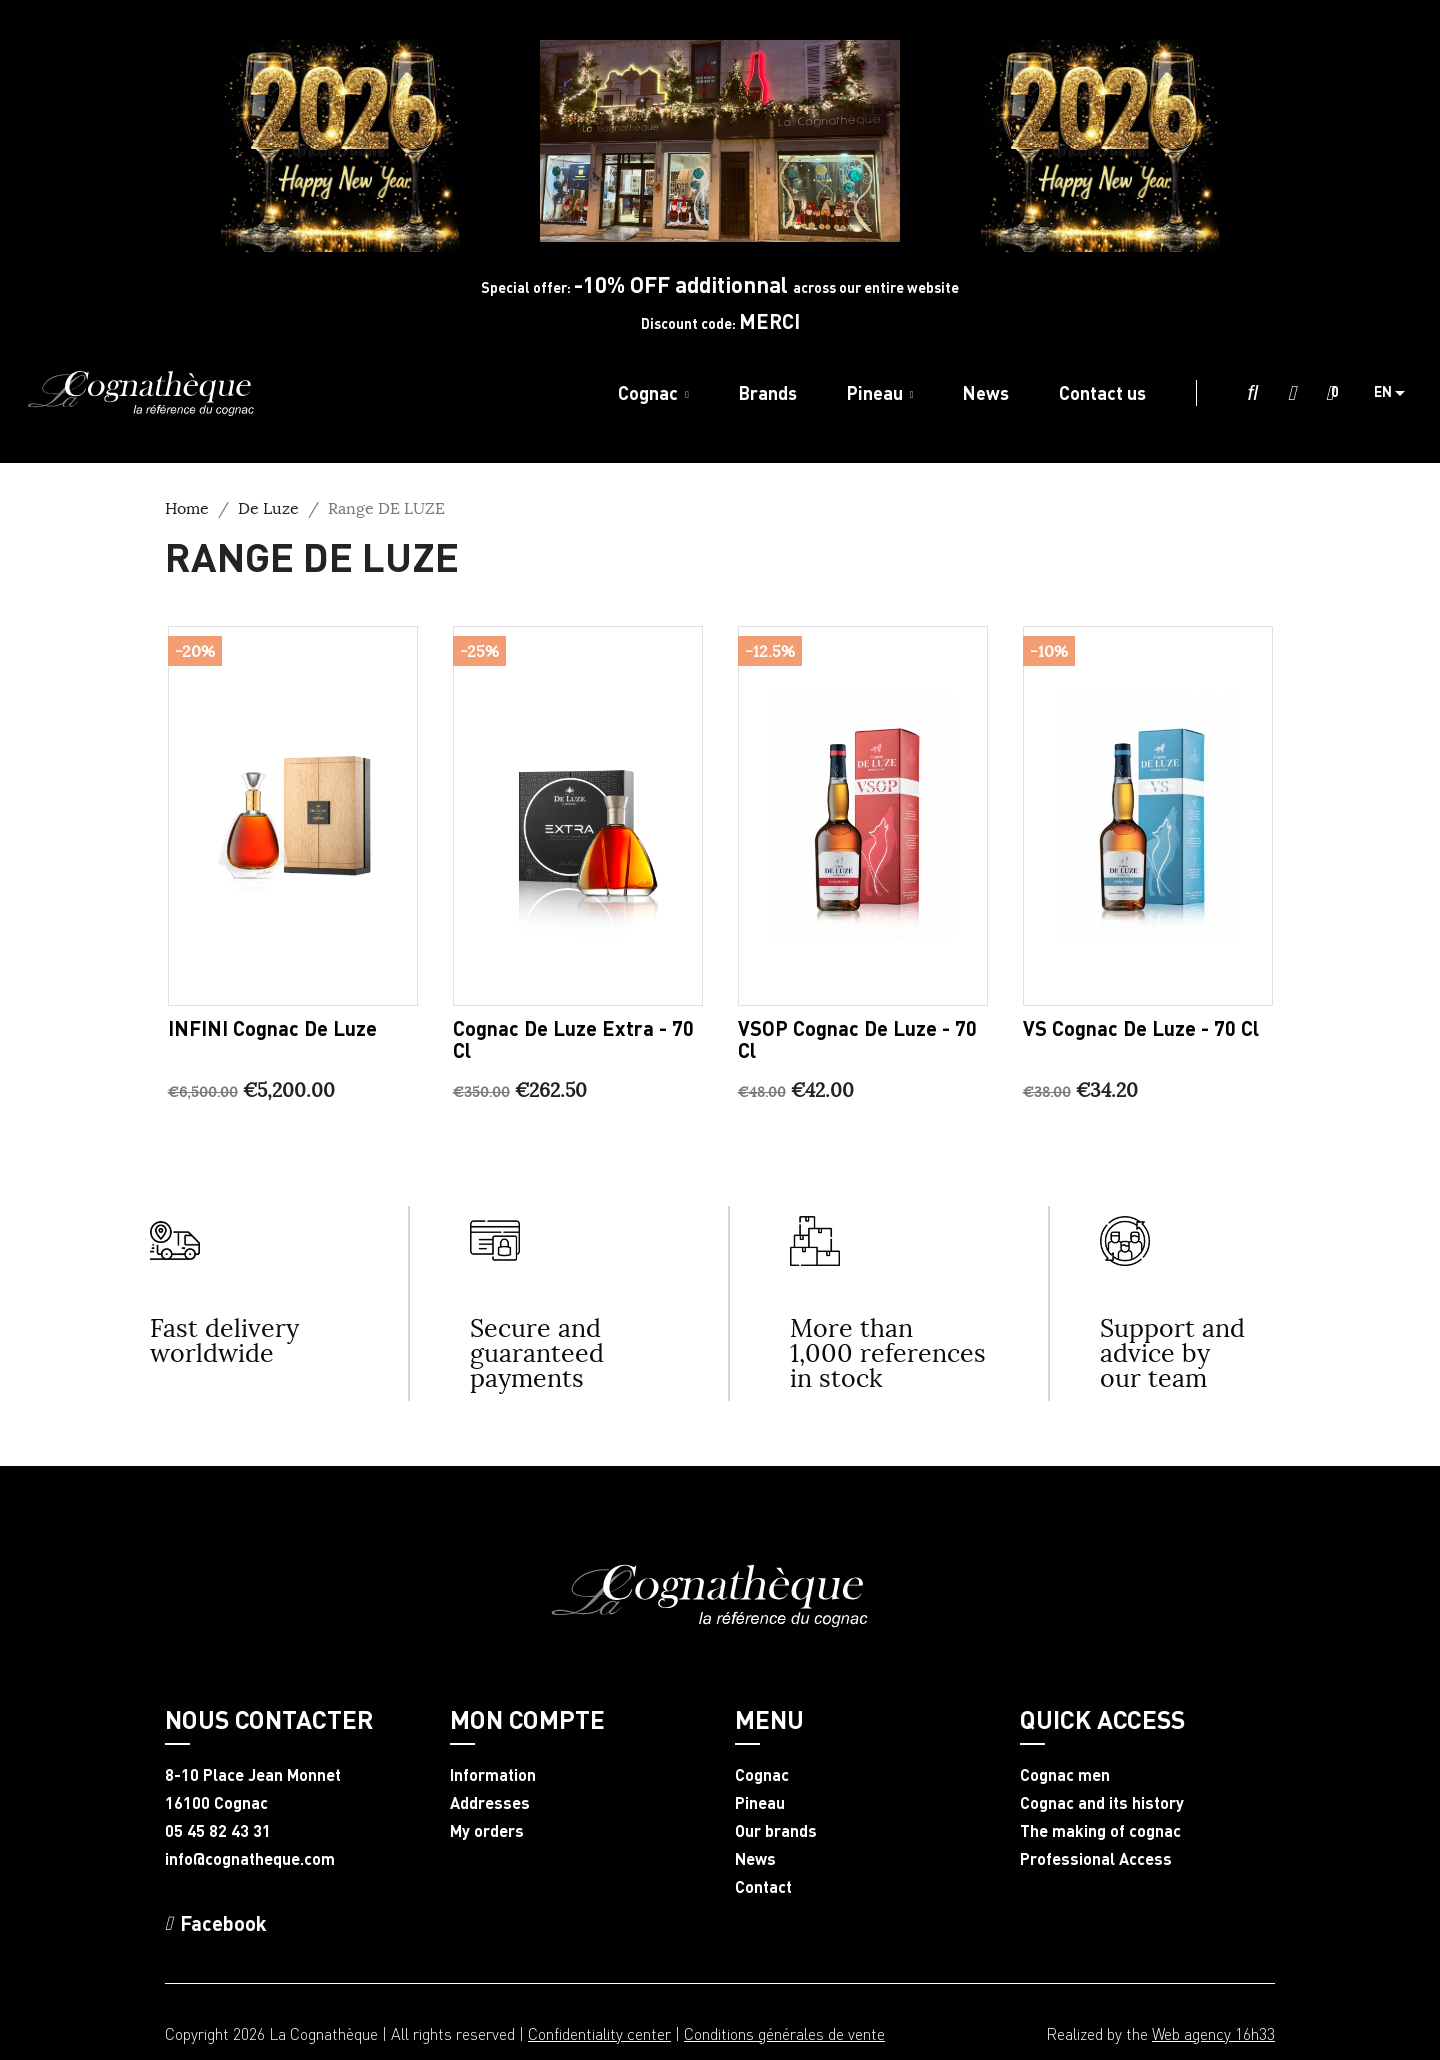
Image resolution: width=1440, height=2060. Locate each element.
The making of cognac (1100, 1831)
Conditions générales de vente (784, 2033)
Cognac (762, 1775)
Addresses (490, 1803)
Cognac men (1065, 1775)
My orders (487, 1831)
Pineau (760, 1803)
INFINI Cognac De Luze (272, 1028)
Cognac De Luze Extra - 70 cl (573, 1039)
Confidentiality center (599, 2033)
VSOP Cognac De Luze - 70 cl (857, 1039)
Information (493, 1775)
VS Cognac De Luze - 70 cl (1141, 1028)
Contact (763, 1887)
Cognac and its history (1102, 1803)
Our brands (776, 1831)
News (755, 1859)
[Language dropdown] (1397, 393)
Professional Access (1096, 1859)
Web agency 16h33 (1213, 2033)
